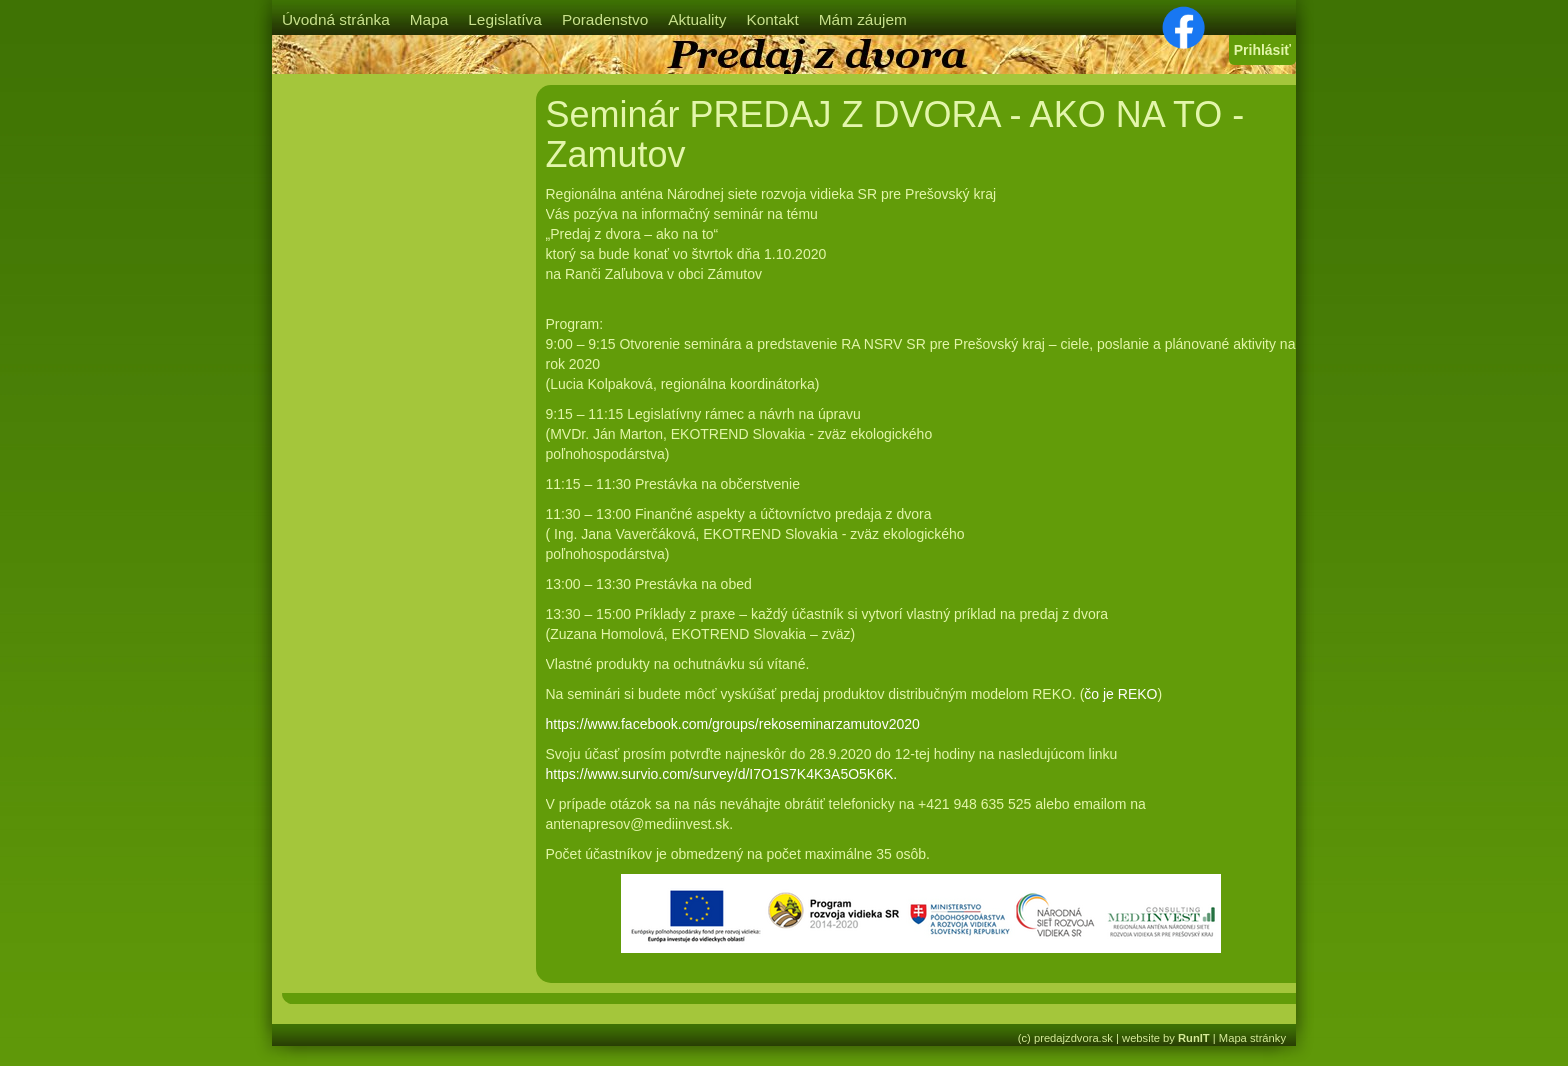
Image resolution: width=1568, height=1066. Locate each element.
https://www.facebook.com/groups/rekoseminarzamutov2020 (733, 724)
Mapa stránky (1252, 1038)
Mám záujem (863, 19)
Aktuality (697, 19)
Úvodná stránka (336, 19)
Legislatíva (505, 19)
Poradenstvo (605, 19)
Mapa (429, 19)
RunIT (1194, 1038)
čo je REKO (1120, 694)
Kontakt (772, 19)
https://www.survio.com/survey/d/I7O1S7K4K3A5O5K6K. (722, 774)
